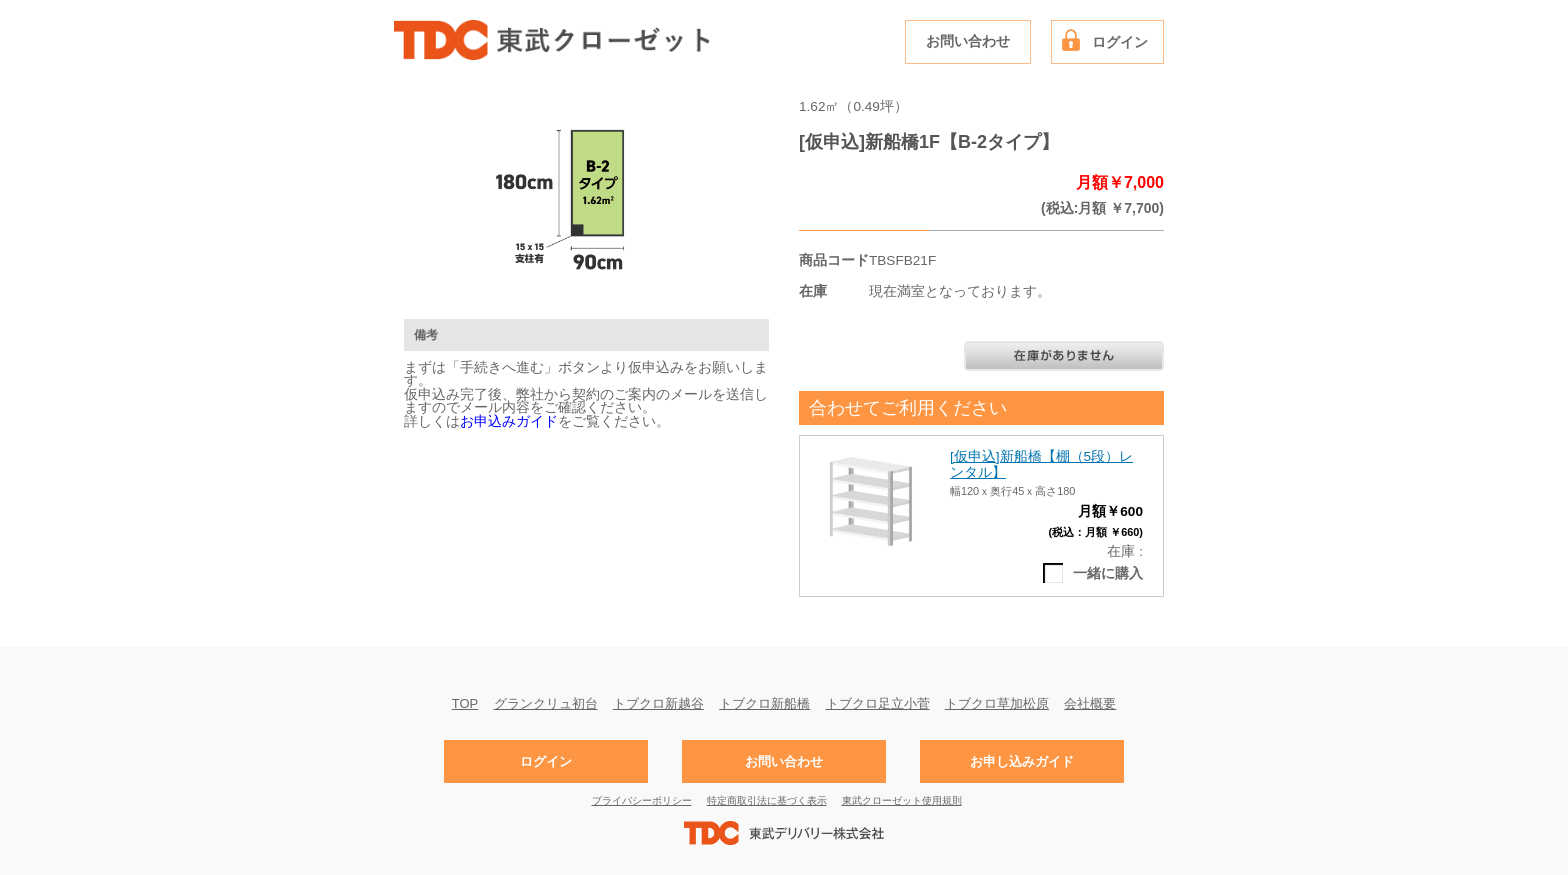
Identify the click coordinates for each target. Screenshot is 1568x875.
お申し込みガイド (1022, 761)
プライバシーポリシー (642, 800)
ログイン (1120, 42)
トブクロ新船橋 (764, 703)
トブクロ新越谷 (658, 703)
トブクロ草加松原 (997, 703)
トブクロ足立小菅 (878, 703)
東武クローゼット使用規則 (902, 800)
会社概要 (1090, 703)
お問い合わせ (968, 41)
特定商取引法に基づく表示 (767, 800)
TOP (465, 703)
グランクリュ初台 (546, 703)
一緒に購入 (1108, 573)
